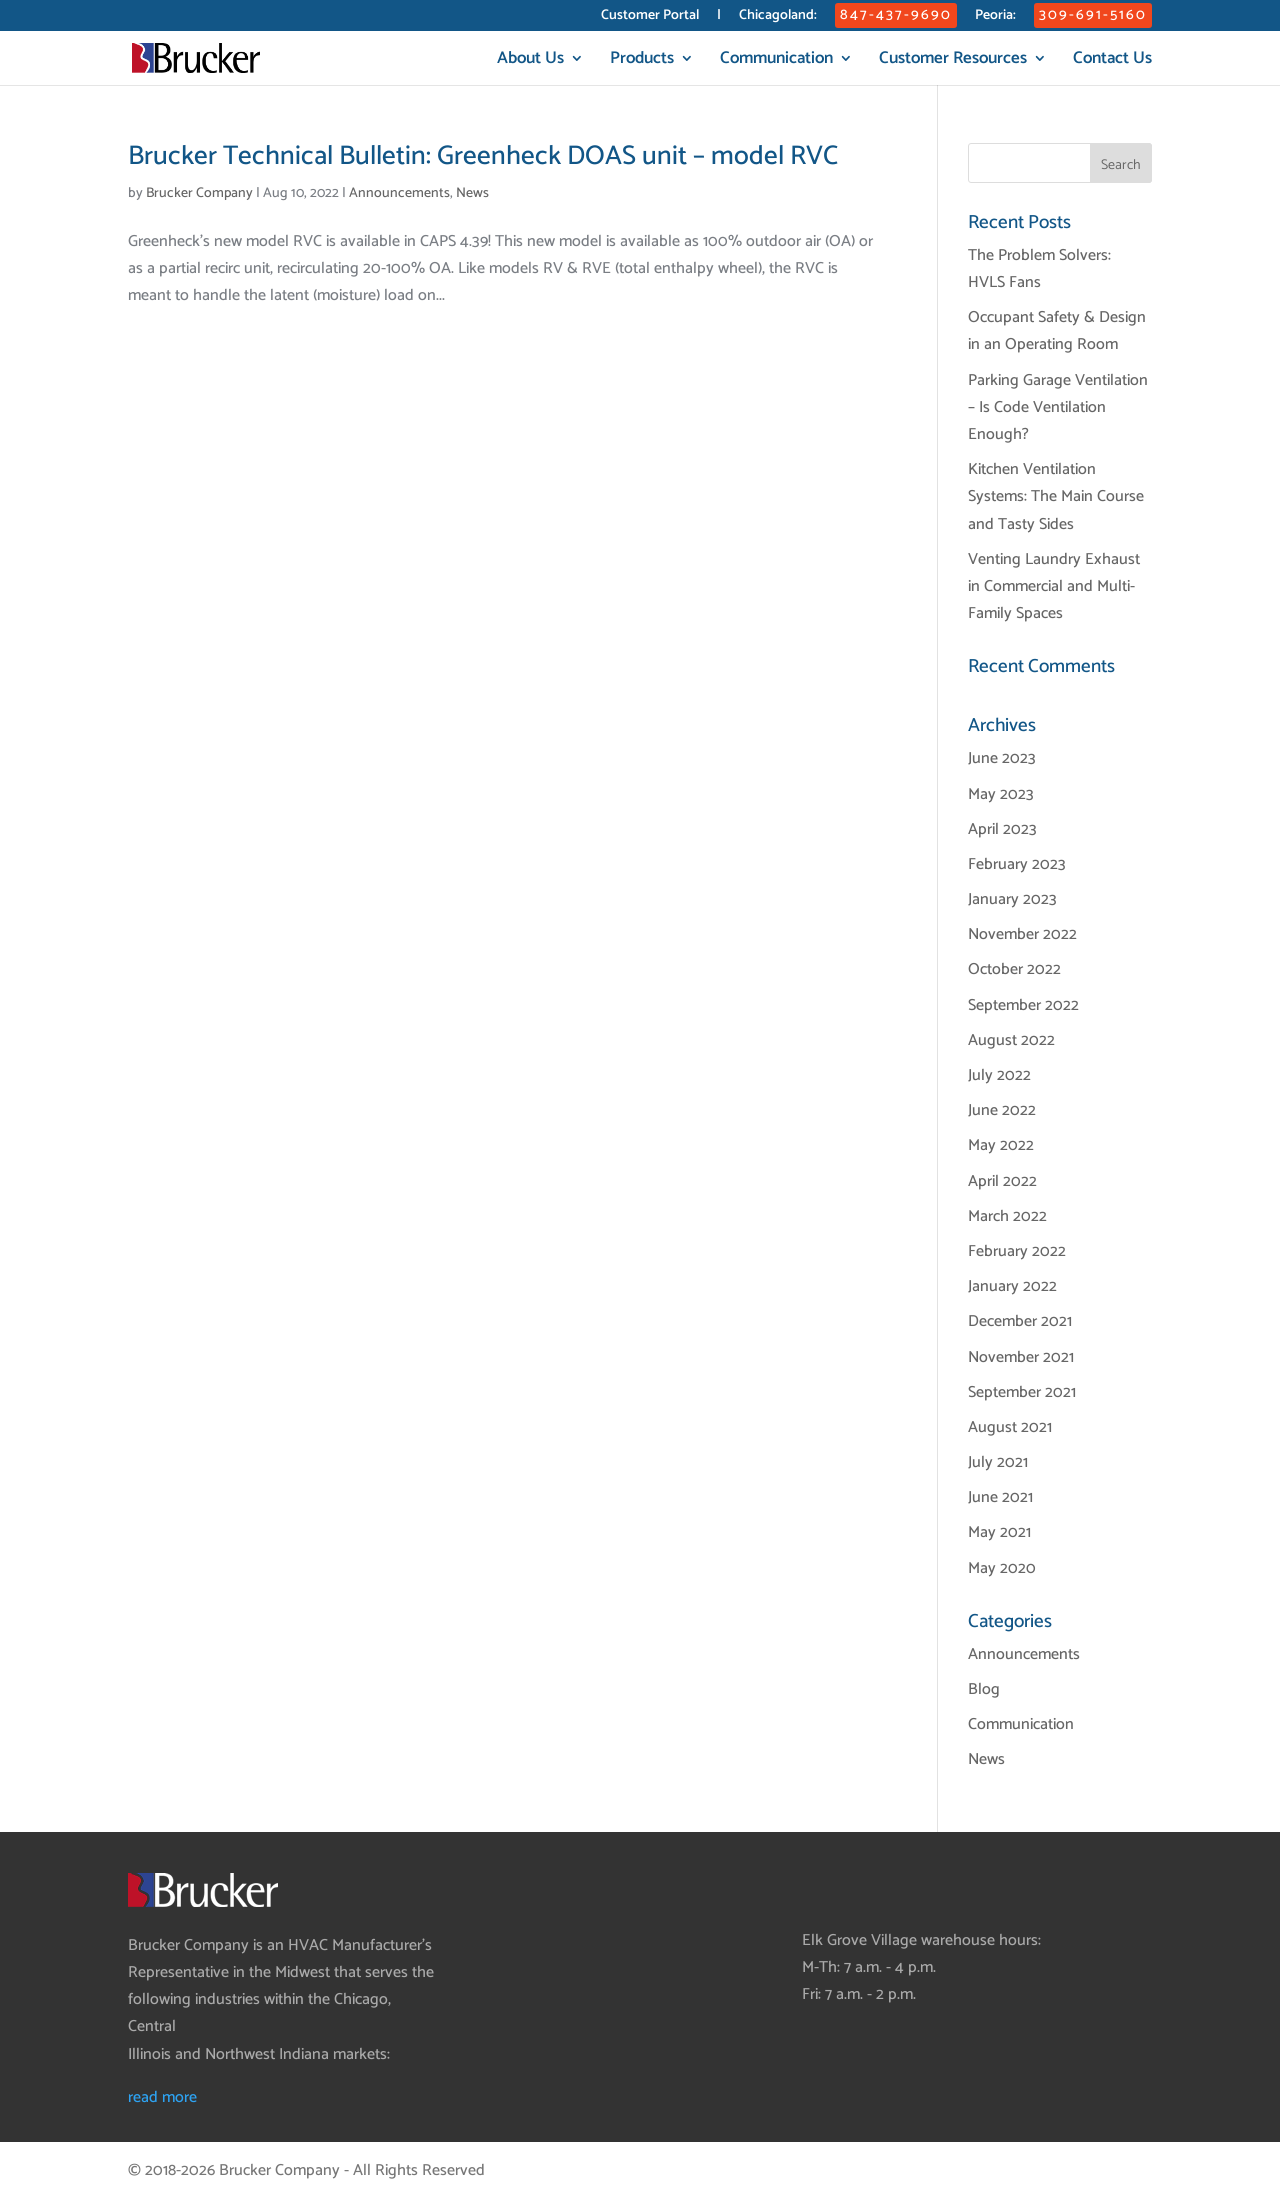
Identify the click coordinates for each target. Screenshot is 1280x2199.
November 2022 (1022, 934)
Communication (776, 61)
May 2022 (1001, 1145)
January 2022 (1012, 1286)
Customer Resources (953, 61)
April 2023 (1002, 829)
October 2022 (1014, 969)
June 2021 (1000, 1497)
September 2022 (1023, 1005)
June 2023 (1002, 758)
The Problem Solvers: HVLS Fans (1039, 269)
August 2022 (1011, 1040)
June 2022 (1002, 1110)
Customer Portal (650, 17)
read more (162, 2097)
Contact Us (1112, 61)
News (472, 193)
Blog (984, 1689)
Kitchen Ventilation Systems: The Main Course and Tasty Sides (1056, 496)
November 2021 (1021, 1357)
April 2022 (1002, 1181)
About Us (530, 61)
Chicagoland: (778, 17)
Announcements (399, 193)
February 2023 (1017, 864)
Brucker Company (199, 193)
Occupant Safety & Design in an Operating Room (1057, 331)
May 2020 (1002, 1568)
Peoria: (995, 17)
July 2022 (999, 1075)
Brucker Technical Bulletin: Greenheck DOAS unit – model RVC (483, 156)
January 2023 (1012, 899)
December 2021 (1020, 1321)
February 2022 (1017, 1251)
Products (642, 61)
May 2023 (1001, 794)
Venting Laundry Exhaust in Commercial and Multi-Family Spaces (1054, 586)
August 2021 (1010, 1427)
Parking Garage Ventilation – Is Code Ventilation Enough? (1058, 407)
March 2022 (1007, 1216)
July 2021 (998, 1462)
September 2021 (1022, 1392)
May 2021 (999, 1532)
